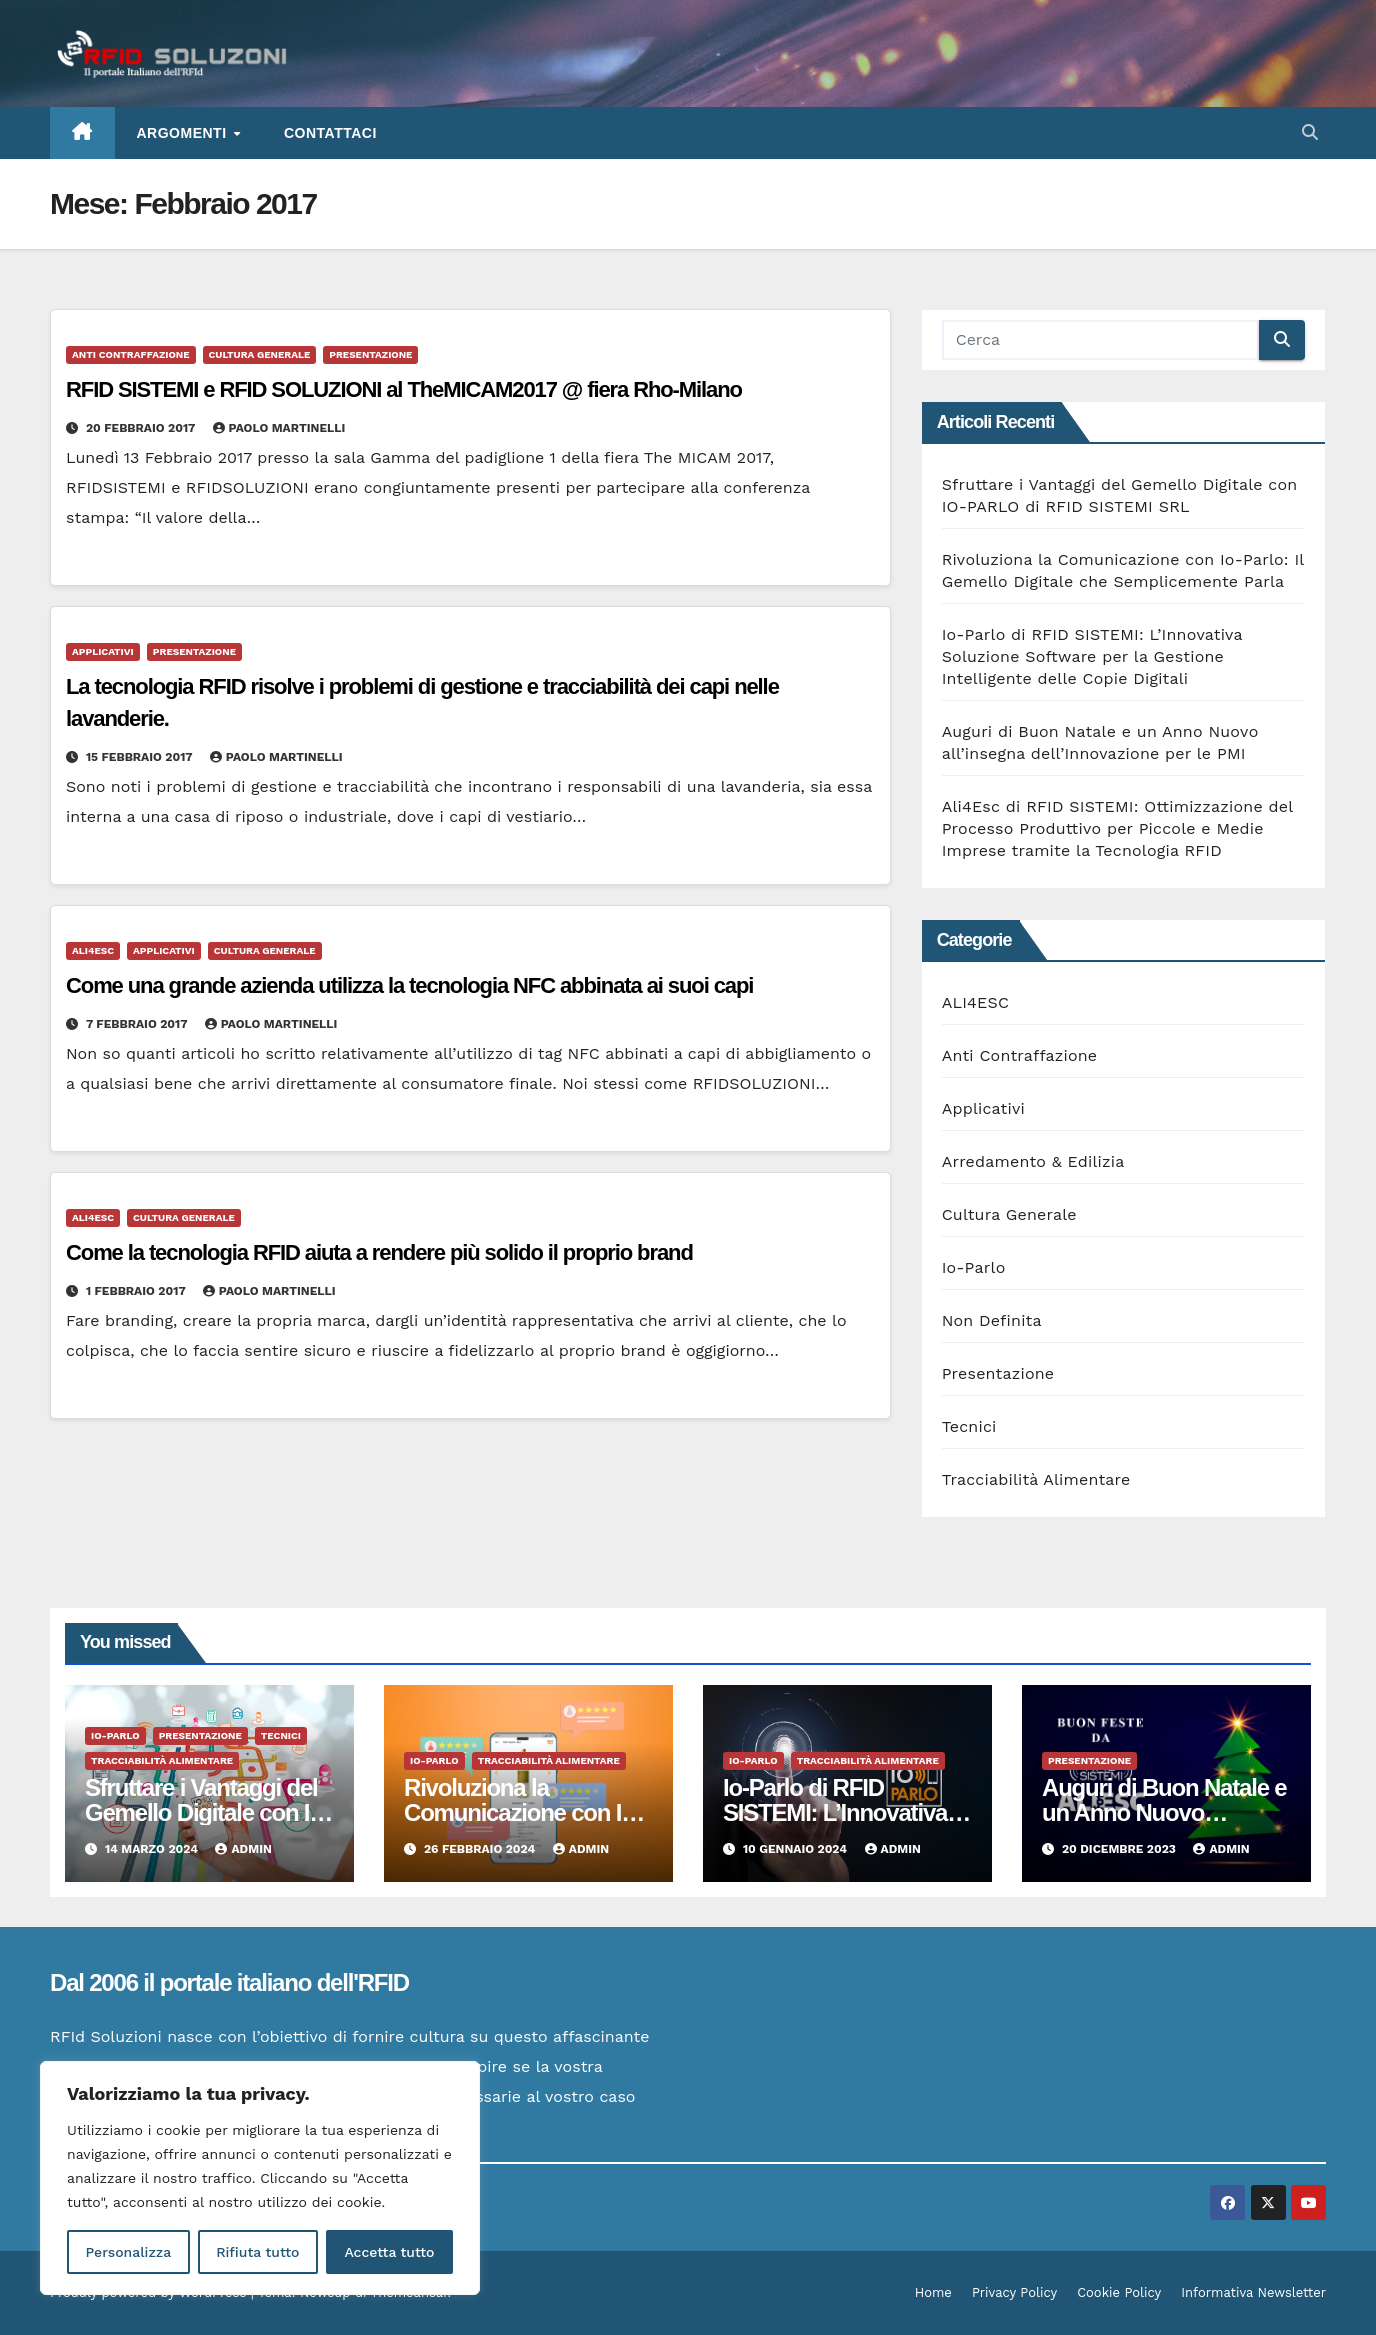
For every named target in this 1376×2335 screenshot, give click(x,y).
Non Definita (992, 1320)
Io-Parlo (974, 1267)
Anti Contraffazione (131, 354)
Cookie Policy (1119, 2292)
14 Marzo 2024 (153, 1849)
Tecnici (969, 1426)
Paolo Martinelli (279, 428)
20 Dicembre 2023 (1120, 1849)
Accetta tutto (389, 2252)
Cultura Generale (260, 354)
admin (243, 1849)
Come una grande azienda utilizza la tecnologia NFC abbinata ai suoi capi (409, 985)
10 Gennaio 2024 (797, 1849)
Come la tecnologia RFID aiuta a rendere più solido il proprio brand (379, 1252)
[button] (1310, 132)
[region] (260, 2178)
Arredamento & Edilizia (1033, 1161)
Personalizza (128, 2252)
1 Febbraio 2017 (137, 1291)
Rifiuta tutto (257, 2252)
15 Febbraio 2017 (141, 757)
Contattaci (330, 133)
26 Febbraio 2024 (481, 1849)
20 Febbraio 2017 (142, 428)
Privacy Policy (1014, 2292)
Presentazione (370, 354)
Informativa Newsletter (1253, 2292)
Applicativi (103, 651)
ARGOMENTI (184, 133)
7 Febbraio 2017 (138, 1024)
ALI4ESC (93, 950)
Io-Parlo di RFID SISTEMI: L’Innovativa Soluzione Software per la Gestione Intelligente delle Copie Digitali (1092, 656)
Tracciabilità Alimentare (1036, 1479)
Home (933, 2292)
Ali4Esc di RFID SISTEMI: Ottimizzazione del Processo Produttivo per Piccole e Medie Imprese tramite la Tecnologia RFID (1117, 828)
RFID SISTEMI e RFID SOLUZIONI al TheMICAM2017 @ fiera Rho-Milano (404, 389)
